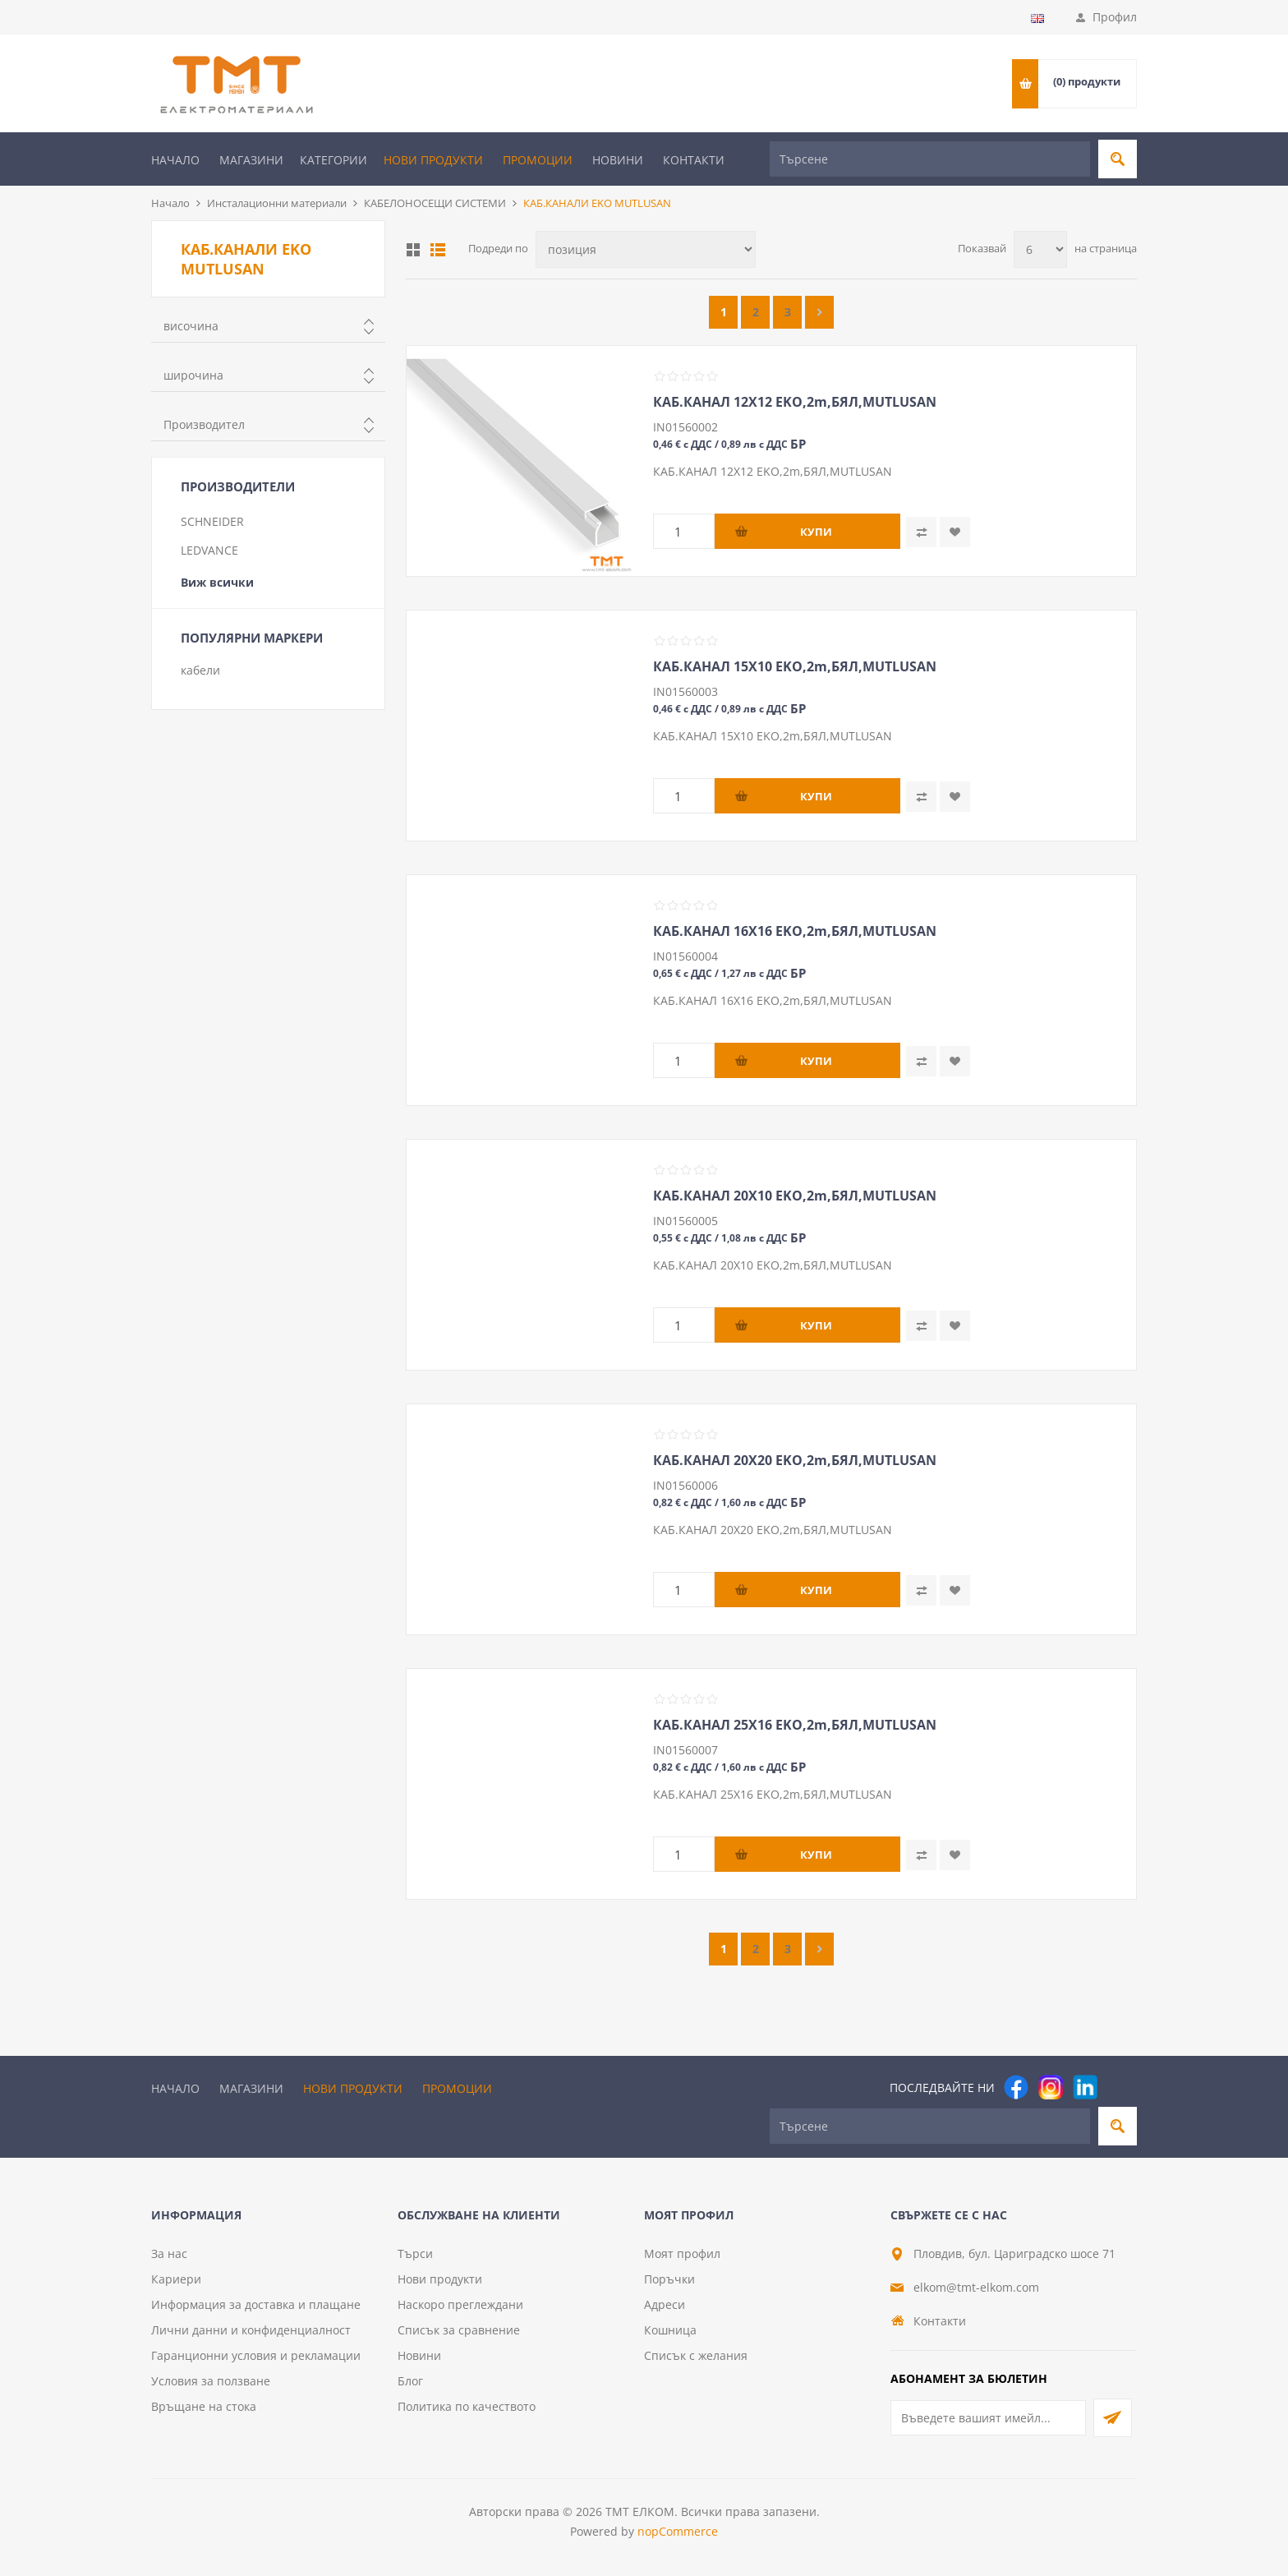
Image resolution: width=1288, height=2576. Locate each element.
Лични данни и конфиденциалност (251, 2330)
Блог (410, 2381)
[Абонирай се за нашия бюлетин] (988, 2417)
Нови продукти (433, 160)
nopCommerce (677, 2531)
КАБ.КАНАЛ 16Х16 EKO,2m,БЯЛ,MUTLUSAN (794, 931)
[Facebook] (1016, 2087)
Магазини (251, 160)
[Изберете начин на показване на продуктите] (646, 249)
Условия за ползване (210, 2381)
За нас (169, 2253)
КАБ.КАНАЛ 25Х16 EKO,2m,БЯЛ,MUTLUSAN (794, 1725)
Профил (1114, 17)
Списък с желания (696, 2355)
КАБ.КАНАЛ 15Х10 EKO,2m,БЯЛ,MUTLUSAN (794, 666)
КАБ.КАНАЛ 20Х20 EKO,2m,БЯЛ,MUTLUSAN (794, 1460)
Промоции (538, 160)
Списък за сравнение (459, 2330)
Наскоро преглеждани (460, 2304)
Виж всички (217, 582)
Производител (204, 424)
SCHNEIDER (212, 521)
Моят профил (682, 2253)
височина (190, 326)
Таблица (413, 249)
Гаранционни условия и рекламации (256, 2355)
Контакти (693, 160)
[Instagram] (1050, 2087)
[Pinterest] (1119, 2087)
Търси (415, 2253)
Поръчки (669, 2279)
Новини (617, 160)
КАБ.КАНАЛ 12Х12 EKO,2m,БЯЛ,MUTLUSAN (794, 402)
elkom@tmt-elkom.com (976, 2287)
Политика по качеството (467, 2406)
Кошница (670, 2330)
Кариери (176, 2279)
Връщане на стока (203, 2406)
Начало (175, 160)
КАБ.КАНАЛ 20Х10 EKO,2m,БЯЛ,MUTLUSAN (794, 1196)
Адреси (664, 2304)
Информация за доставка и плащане (256, 2304)
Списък (437, 249)
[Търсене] (930, 159)
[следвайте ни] (1085, 2087)
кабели (200, 670)
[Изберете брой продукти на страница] (1040, 249)
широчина (193, 375)
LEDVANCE (209, 550)
